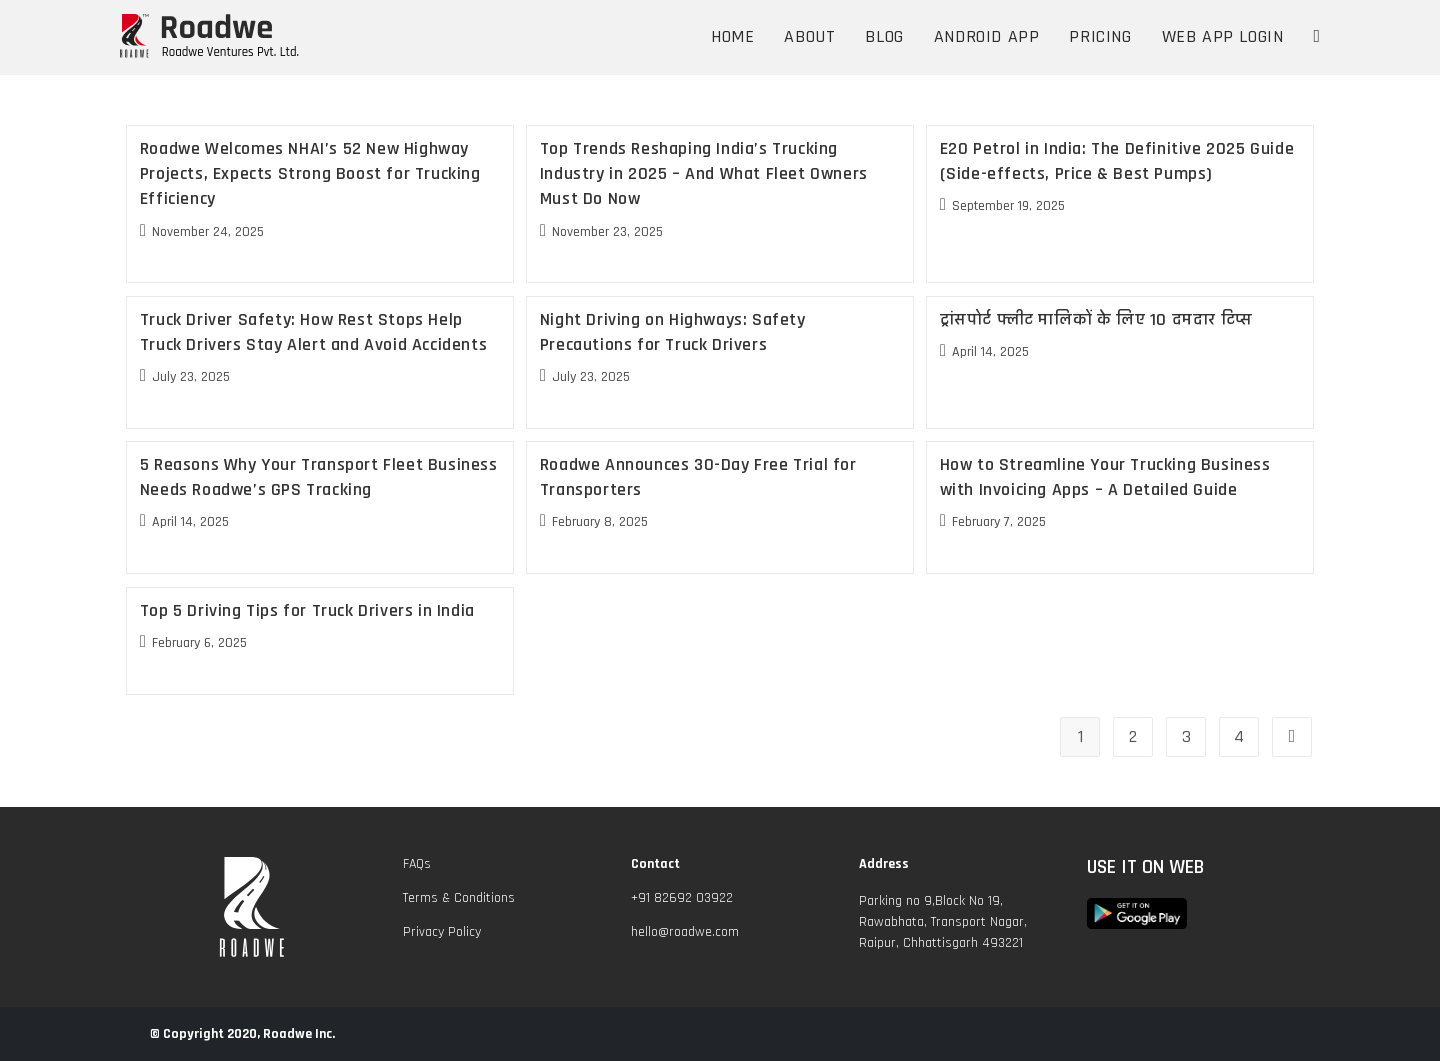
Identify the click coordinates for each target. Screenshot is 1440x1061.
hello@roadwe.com (685, 932)
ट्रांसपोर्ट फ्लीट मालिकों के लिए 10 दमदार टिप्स (1096, 319)
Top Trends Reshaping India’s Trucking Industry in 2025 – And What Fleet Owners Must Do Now (704, 173)
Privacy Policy (442, 932)
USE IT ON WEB (1145, 867)
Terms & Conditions (459, 898)
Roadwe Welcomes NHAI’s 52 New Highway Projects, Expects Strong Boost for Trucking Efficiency (310, 173)
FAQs (417, 864)
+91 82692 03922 (682, 898)
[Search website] (1316, 37)
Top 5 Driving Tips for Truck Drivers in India (307, 610)
